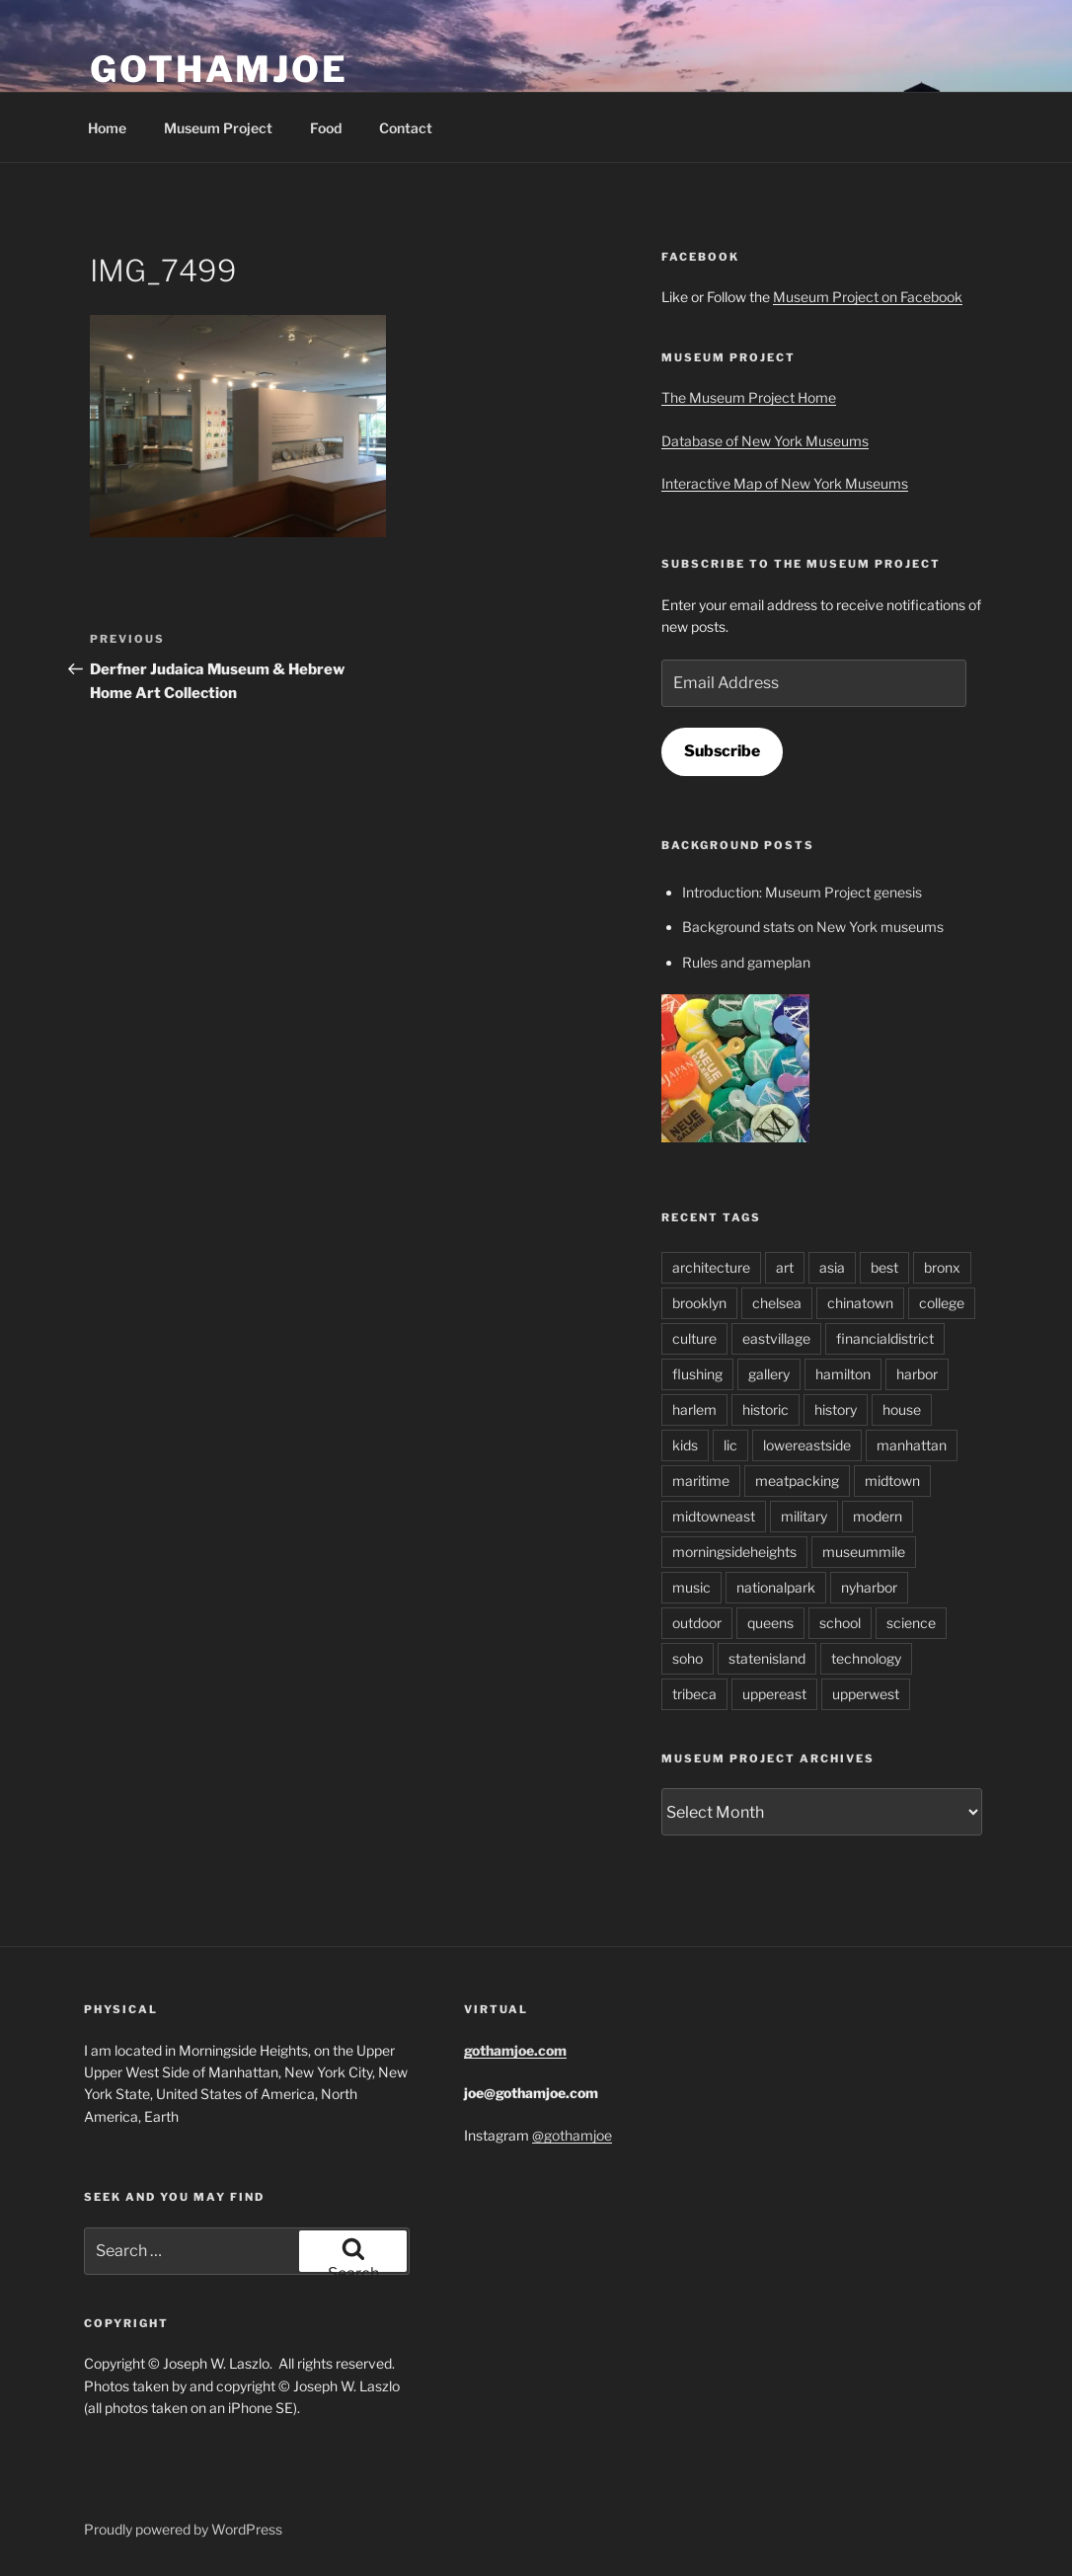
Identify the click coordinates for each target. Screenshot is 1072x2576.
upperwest (865, 1693)
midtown (892, 1480)
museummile (863, 1551)
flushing (697, 1374)
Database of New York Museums (765, 440)
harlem (694, 1409)
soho (687, 1658)
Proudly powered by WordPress (183, 2529)
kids (685, 1445)
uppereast (774, 1693)
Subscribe (722, 751)
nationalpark (775, 1587)
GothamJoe (219, 69)
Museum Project (218, 127)
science (911, 1622)
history (835, 1409)
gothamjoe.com (515, 2050)
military (804, 1516)
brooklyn (699, 1302)
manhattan (912, 1445)
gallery (769, 1374)
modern (877, 1516)
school (840, 1622)
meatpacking (797, 1480)
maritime (700, 1480)
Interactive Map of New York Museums (784, 483)
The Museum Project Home (748, 397)
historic (765, 1409)
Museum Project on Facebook (867, 296)
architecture (711, 1267)
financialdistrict (885, 1338)
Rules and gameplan (746, 962)
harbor (917, 1374)
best (884, 1267)
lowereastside (807, 1445)
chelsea (777, 1302)
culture (694, 1338)
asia (832, 1267)
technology (866, 1658)
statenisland (766, 1658)
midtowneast (713, 1516)
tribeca (694, 1693)
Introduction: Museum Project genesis (802, 892)
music (691, 1587)
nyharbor (869, 1587)
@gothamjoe (572, 2135)
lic (730, 1445)
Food (326, 127)
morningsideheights (734, 1551)
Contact (405, 127)
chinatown (860, 1302)
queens (770, 1622)
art (785, 1267)
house (901, 1409)
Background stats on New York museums (813, 926)
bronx (942, 1267)
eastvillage (776, 1338)
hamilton (843, 1374)
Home (107, 127)
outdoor (697, 1622)
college (941, 1302)
